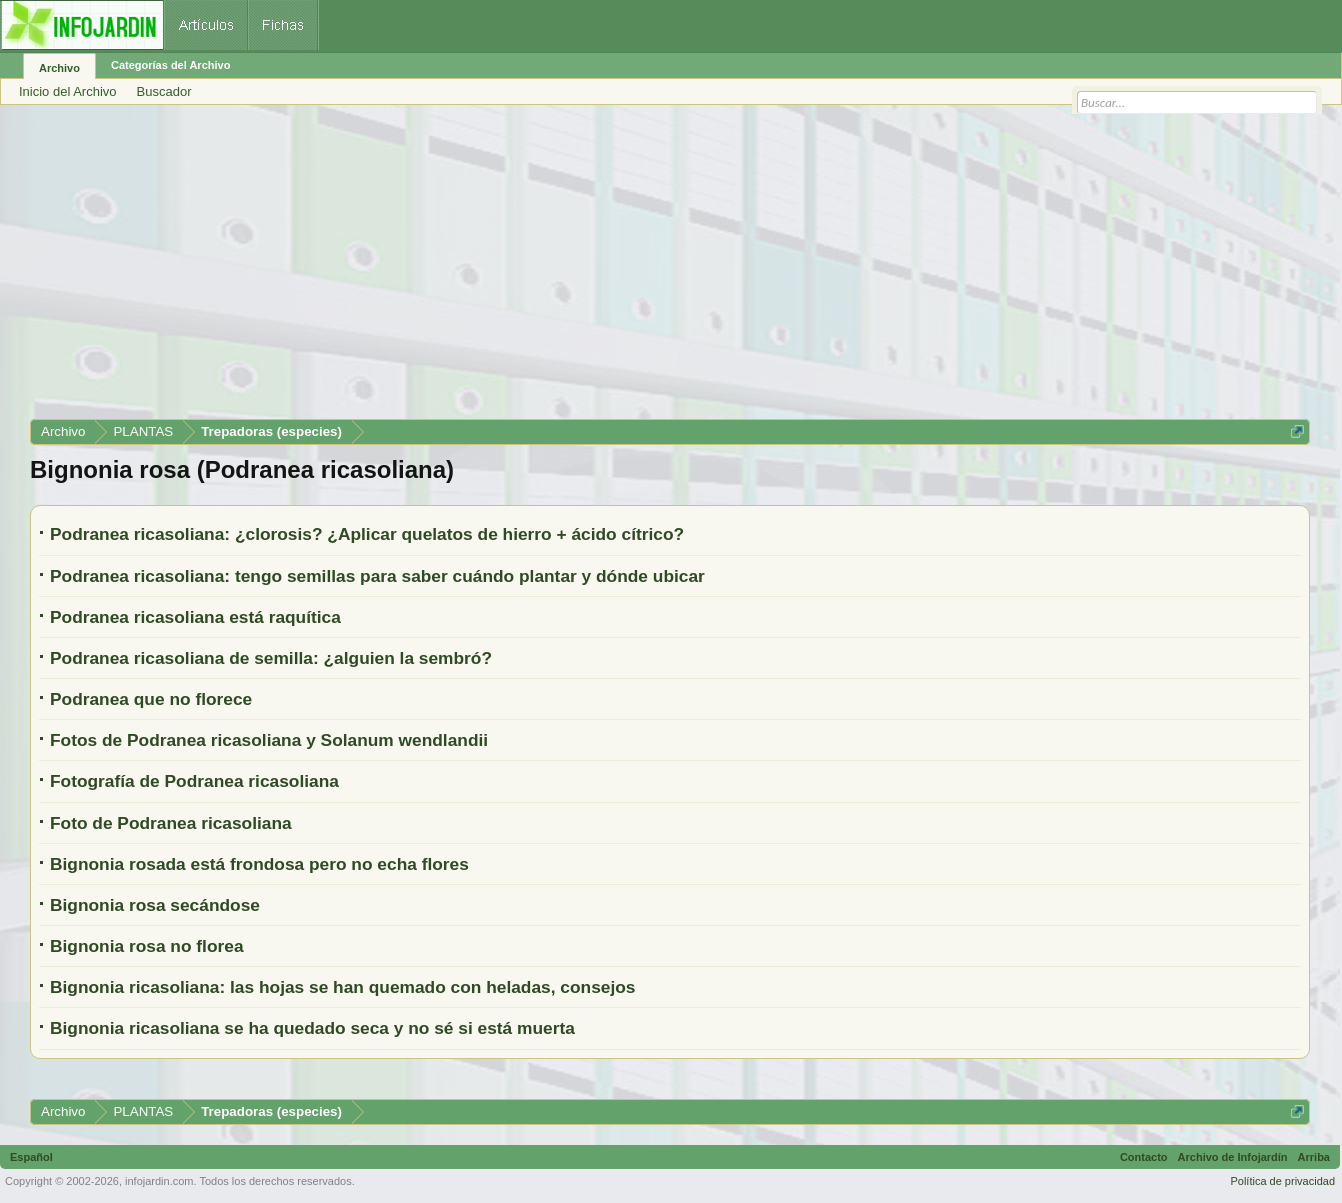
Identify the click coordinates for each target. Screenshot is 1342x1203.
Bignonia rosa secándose (155, 905)
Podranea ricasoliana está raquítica (195, 617)
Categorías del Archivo (170, 65)
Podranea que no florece (151, 699)
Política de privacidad (1282, 1181)
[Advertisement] (630, 269)
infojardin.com (159, 1181)
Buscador (164, 91)
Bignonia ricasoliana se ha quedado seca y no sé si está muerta (312, 1028)
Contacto (1144, 1157)
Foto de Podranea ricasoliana (171, 823)
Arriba (1314, 1157)
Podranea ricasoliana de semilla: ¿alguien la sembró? (271, 658)
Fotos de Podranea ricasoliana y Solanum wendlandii (269, 740)
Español (31, 1157)
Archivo (59, 68)
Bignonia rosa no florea (147, 946)
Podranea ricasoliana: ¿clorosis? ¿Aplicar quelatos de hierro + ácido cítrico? (367, 534)
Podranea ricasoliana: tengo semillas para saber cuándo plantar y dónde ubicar (377, 576)
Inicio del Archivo (68, 91)
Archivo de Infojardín (1233, 1157)
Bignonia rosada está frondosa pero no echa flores (259, 864)
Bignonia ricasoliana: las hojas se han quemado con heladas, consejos (342, 987)
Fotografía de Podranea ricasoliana (194, 781)
